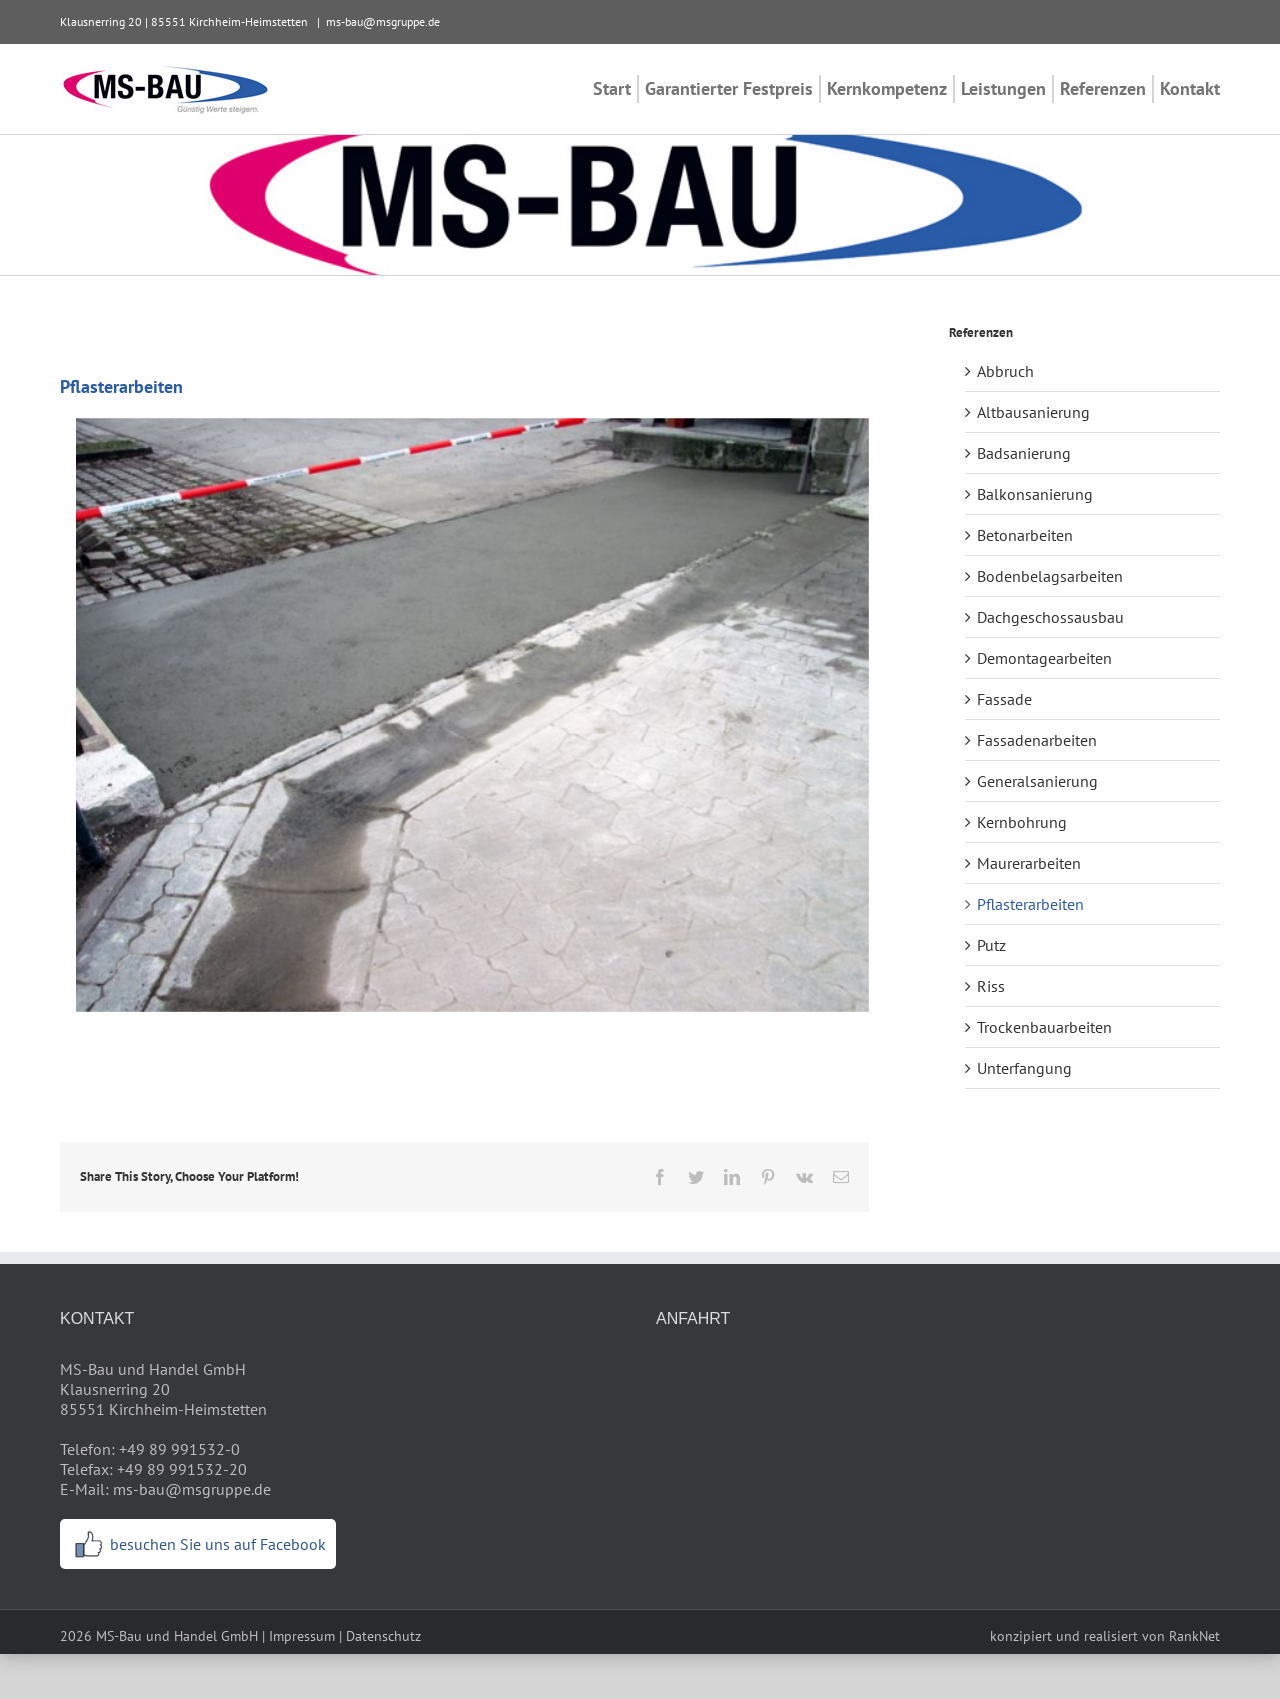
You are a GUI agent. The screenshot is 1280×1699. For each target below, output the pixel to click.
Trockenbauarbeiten (1044, 1027)
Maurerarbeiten (1029, 863)
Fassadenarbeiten (1037, 740)
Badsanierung (1024, 453)
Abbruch (1005, 371)
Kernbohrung (1022, 822)
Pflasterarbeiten (1030, 904)
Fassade (1004, 699)
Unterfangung (1024, 1068)
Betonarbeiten (1025, 535)
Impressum (302, 1636)
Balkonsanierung (1035, 494)
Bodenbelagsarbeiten (1050, 576)
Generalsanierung (1037, 781)
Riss (991, 986)
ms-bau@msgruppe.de (383, 21)
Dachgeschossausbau (1050, 617)
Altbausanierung (1033, 412)
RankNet (1194, 1636)
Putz (991, 945)
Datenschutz (383, 1636)
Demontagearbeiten (1044, 658)
